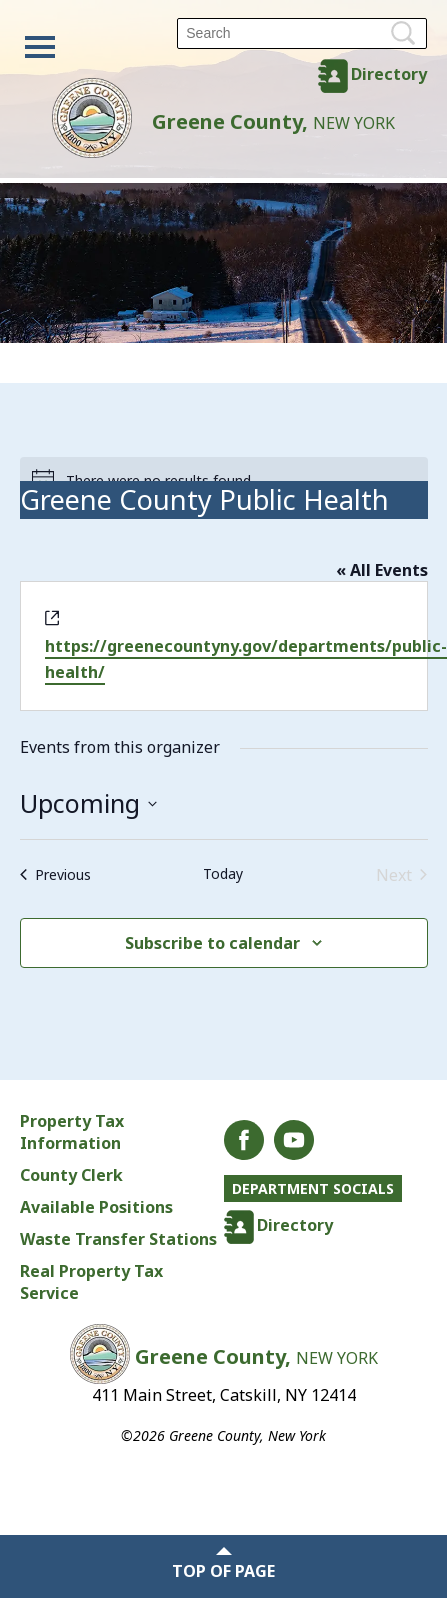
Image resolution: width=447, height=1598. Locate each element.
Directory (389, 74)
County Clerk (71, 1175)
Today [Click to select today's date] (223, 873)
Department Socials (313, 1188)
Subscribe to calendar (212, 943)
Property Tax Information (72, 1132)
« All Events (382, 570)
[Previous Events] (55, 875)
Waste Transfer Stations (118, 1239)
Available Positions (96, 1207)
